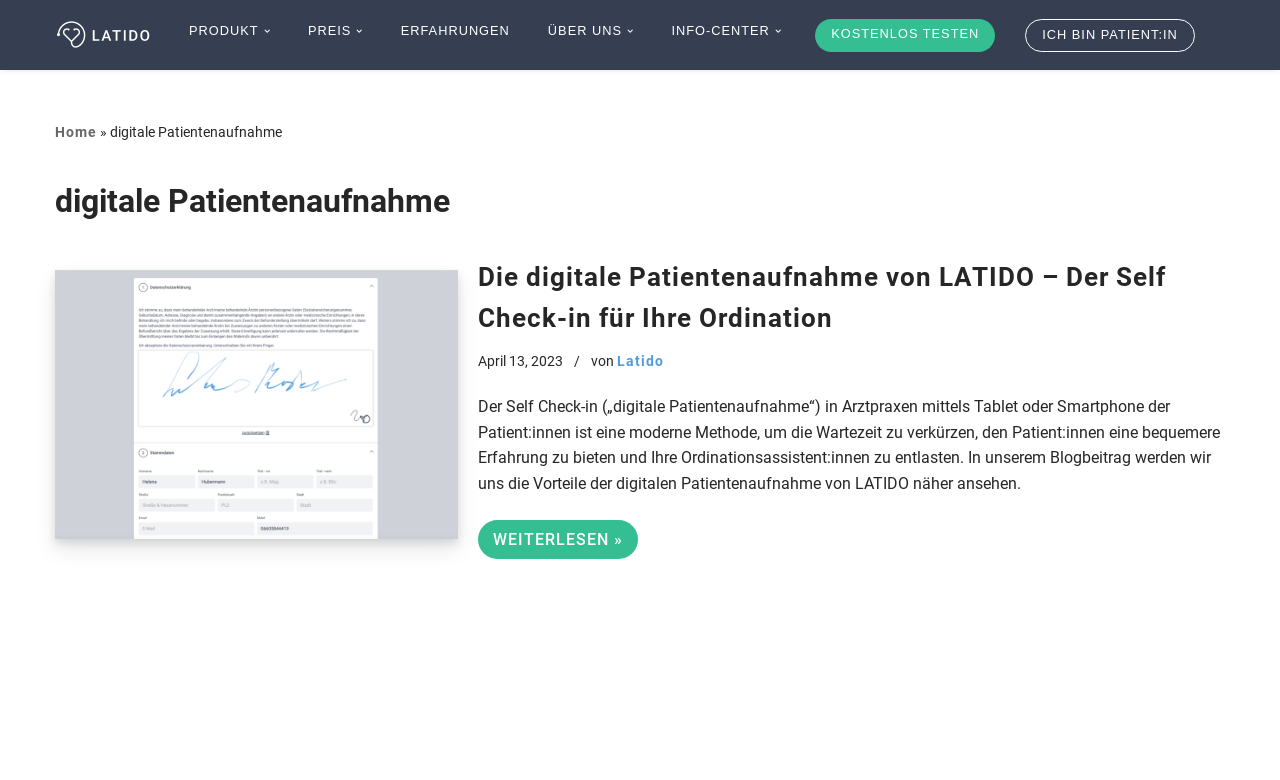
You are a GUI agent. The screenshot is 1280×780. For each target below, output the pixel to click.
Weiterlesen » (550, 542)
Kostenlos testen (905, 33)
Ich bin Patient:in (1110, 34)
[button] (267, 31)
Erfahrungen (455, 30)
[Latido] (105, 35)
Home (76, 132)
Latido (640, 361)
